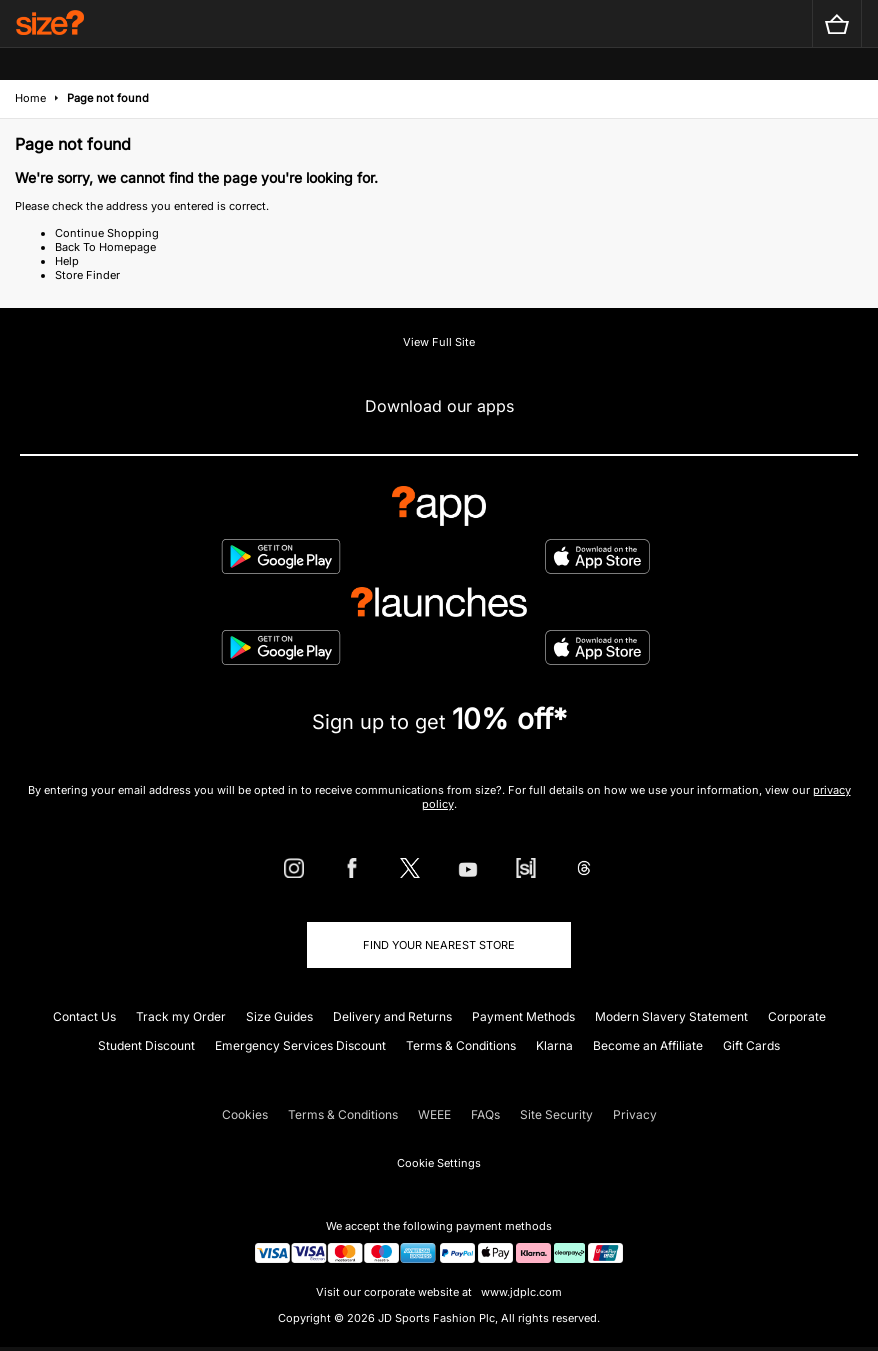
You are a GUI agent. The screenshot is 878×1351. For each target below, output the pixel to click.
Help (67, 261)
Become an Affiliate (648, 1045)
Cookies (245, 1114)
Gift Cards (751, 1045)
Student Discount (146, 1045)
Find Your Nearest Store (439, 945)
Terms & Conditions (461, 1045)
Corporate (797, 1016)
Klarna (554, 1045)
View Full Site (439, 342)
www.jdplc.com (520, 1292)
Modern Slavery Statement (671, 1016)
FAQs (485, 1114)
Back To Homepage (105, 247)
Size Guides (279, 1016)
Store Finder (87, 275)
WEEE (434, 1114)
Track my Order (181, 1016)
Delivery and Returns (392, 1016)
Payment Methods (523, 1016)
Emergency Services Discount (300, 1045)
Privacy (635, 1114)
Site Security (556, 1114)
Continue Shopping (107, 233)
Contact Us (84, 1016)
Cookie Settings (439, 1163)
